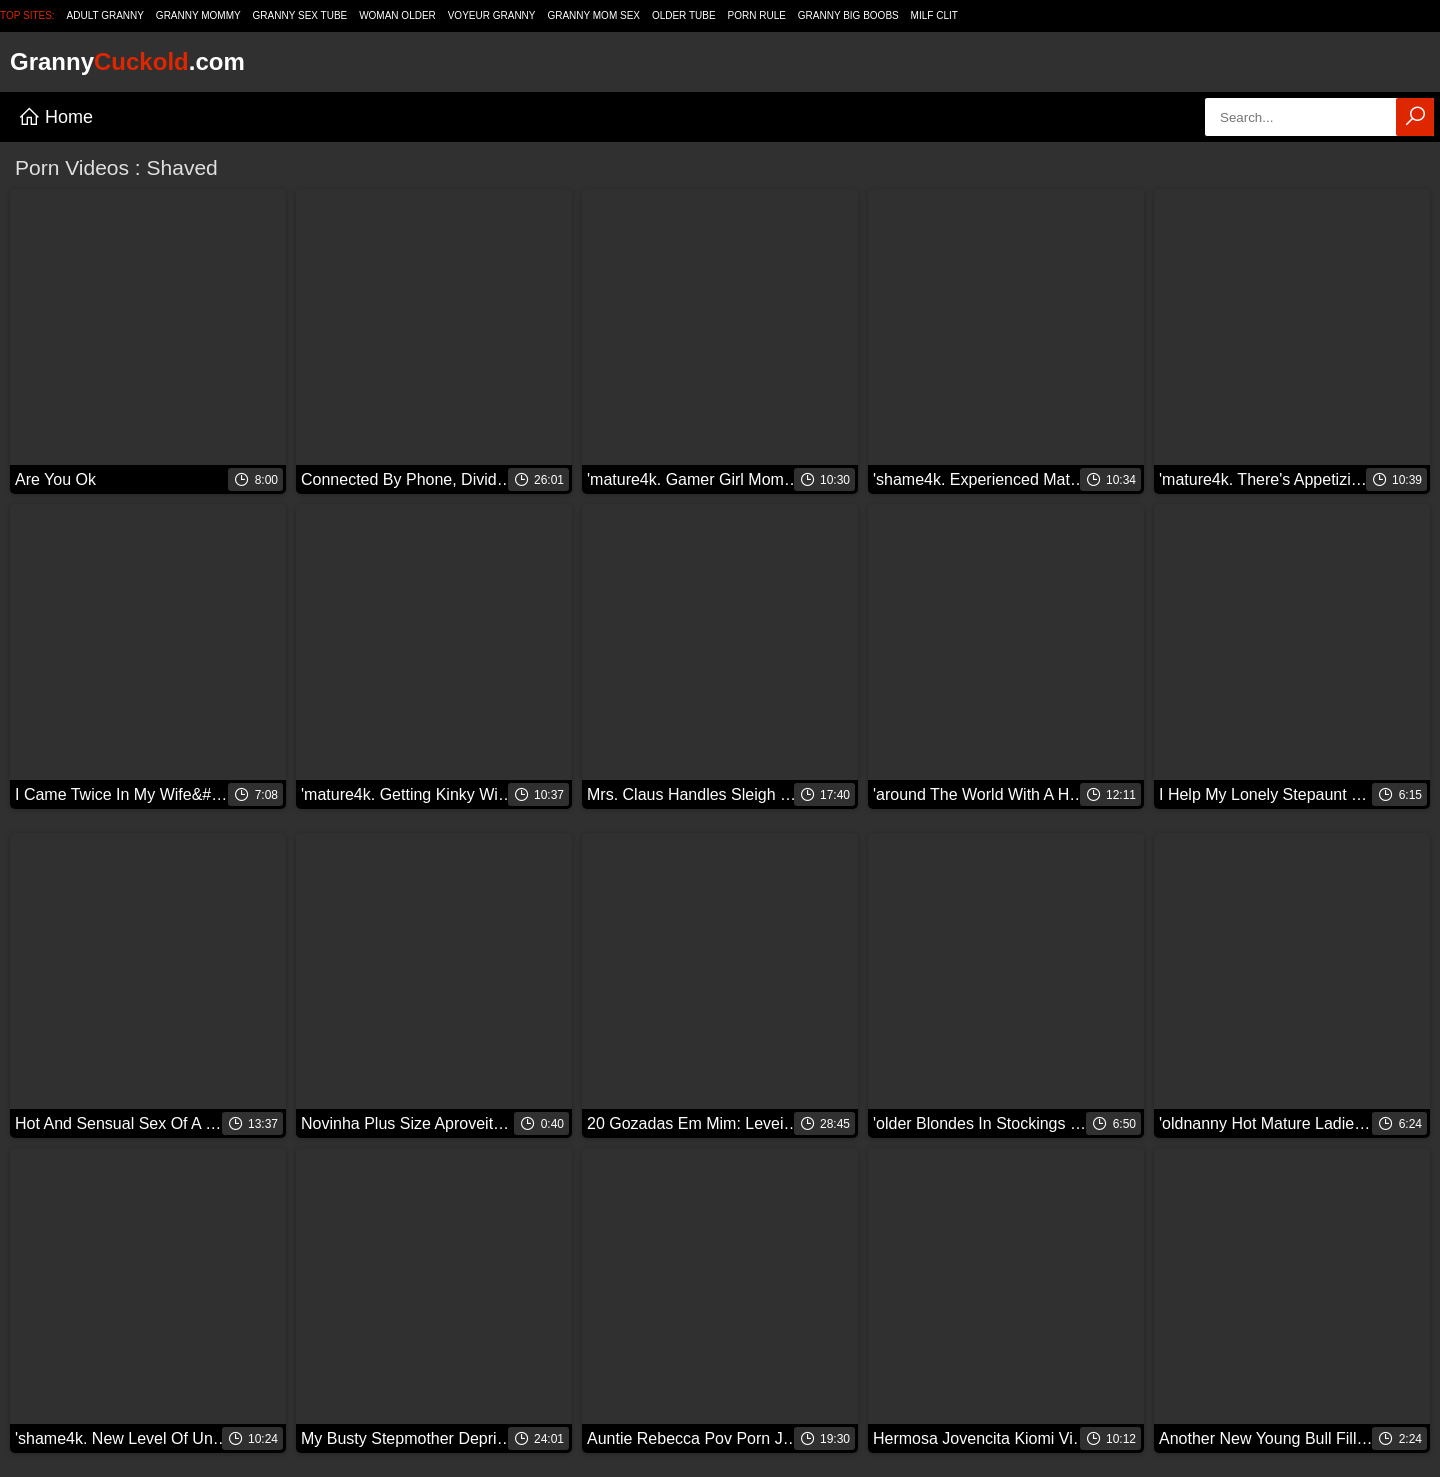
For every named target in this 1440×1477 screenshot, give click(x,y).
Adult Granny (105, 15)
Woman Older (397, 15)
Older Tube (684, 15)
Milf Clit (934, 15)
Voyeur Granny (492, 15)
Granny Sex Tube (300, 15)
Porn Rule (757, 15)
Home (55, 117)
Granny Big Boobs (848, 15)
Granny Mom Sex (593, 15)
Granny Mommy (198, 15)
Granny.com (127, 61)
